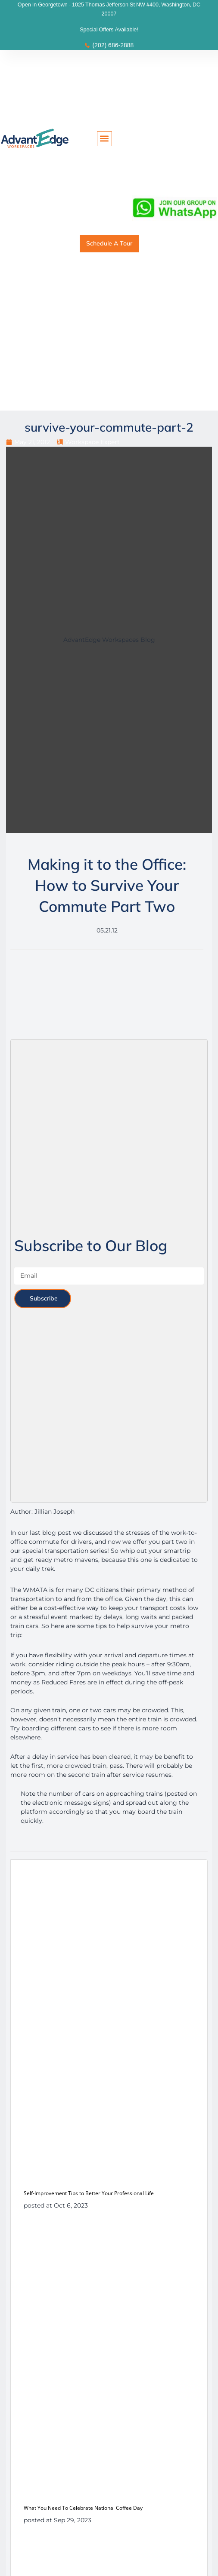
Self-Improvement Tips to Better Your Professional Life (89, 2193)
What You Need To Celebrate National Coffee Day (83, 2508)
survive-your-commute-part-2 (109, 427)
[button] (104, 138)
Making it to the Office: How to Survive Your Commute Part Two (107, 885)
